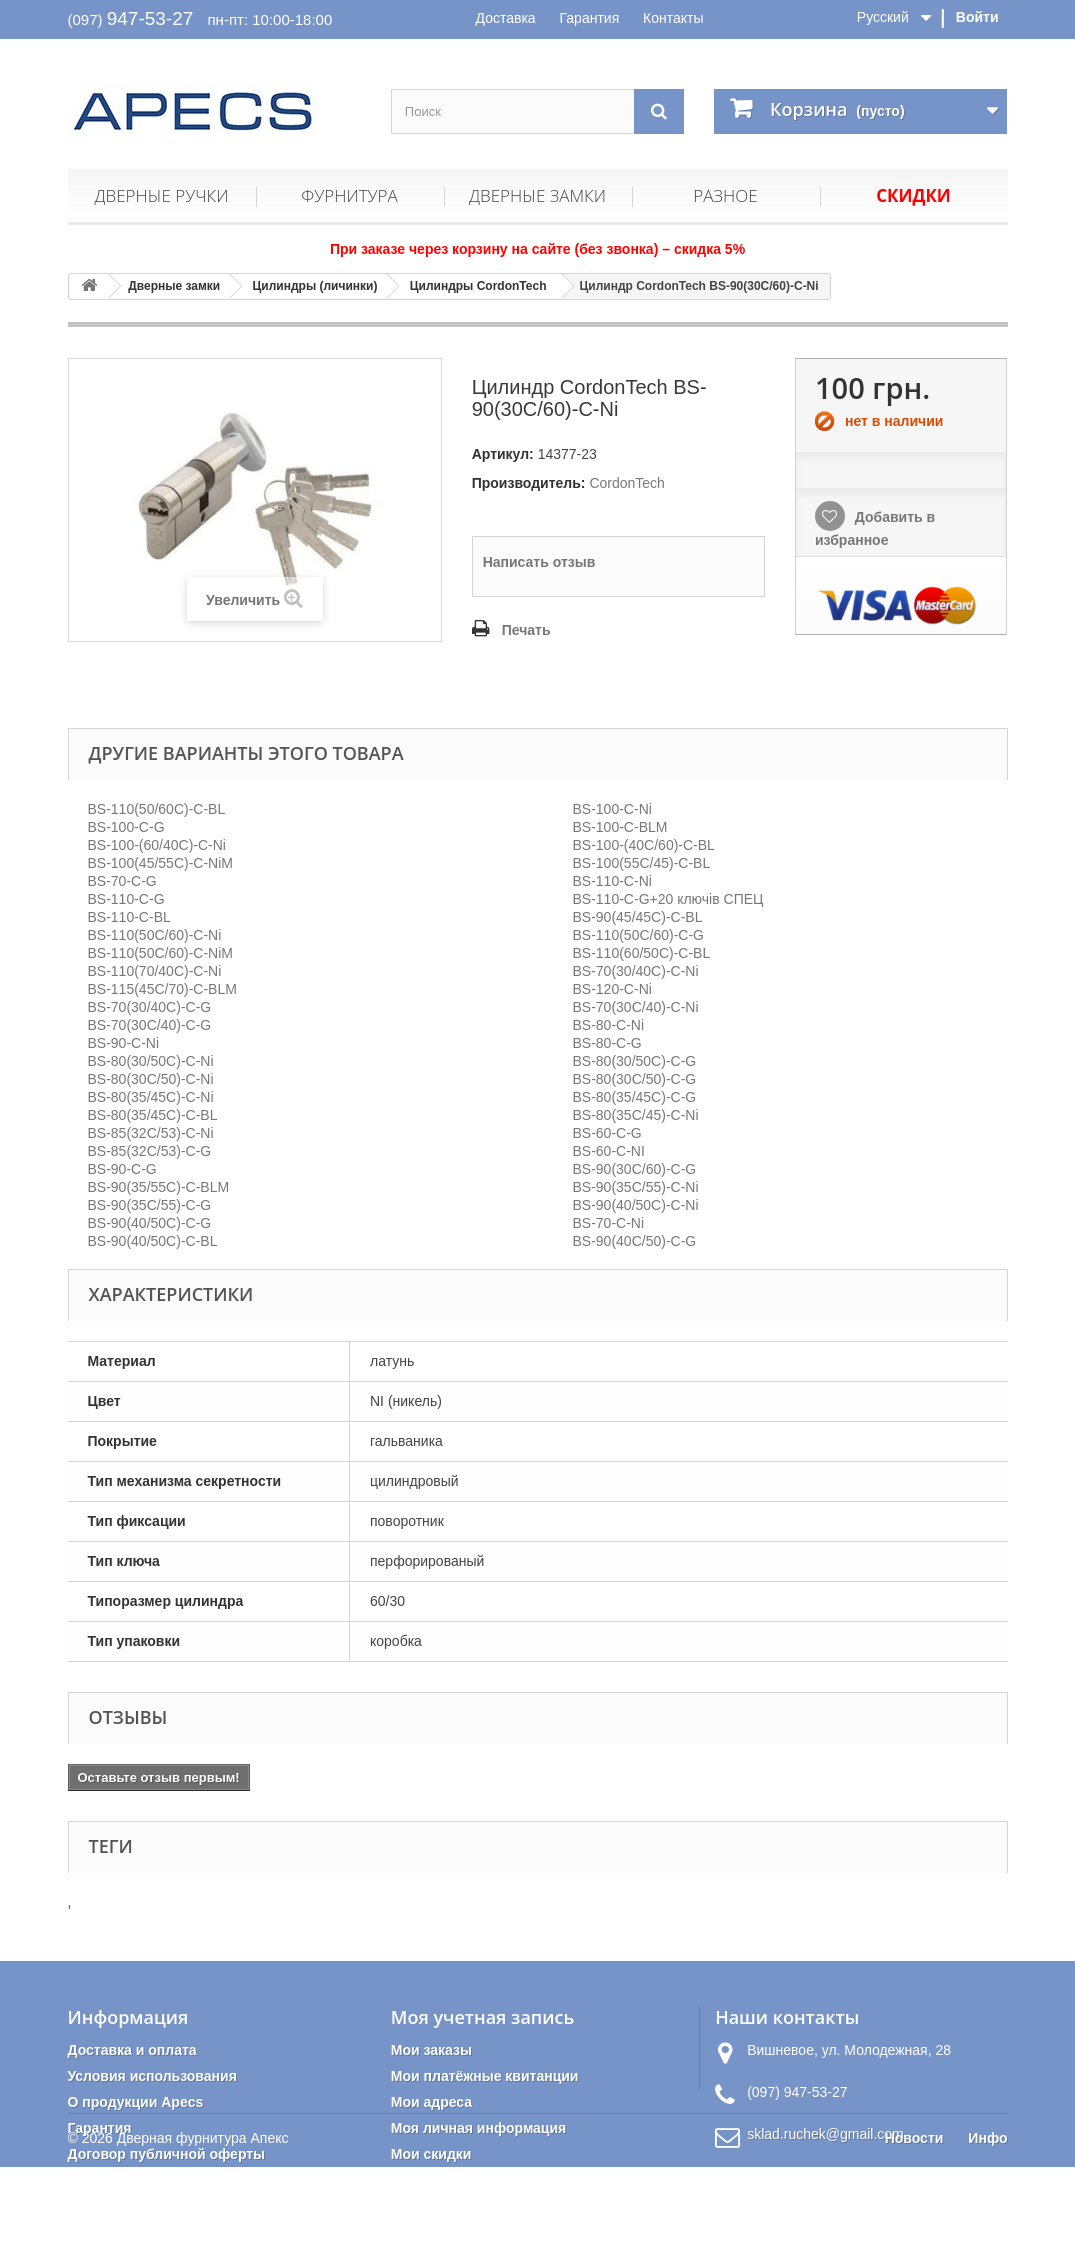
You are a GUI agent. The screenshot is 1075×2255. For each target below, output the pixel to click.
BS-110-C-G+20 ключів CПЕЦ (668, 899)
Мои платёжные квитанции (485, 2076)
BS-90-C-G (122, 1169)
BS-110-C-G (126, 899)
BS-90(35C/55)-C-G (150, 1205)
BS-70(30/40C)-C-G (150, 1007)
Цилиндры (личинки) (315, 286)
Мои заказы (431, 2050)
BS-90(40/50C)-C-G (150, 1223)
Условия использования (152, 2076)
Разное (725, 195)
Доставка (506, 18)
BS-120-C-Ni (612, 989)
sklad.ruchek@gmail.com (825, 2134)
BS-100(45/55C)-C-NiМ (160, 863)
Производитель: (529, 483)
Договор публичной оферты (167, 2154)
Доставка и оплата (132, 2050)
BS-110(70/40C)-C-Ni (155, 971)
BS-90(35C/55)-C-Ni (636, 1187)
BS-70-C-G (122, 881)
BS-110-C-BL (129, 917)
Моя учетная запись (482, 2017)
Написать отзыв (539, 562)
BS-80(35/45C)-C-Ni (151, 1097)
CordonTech (627, 483)
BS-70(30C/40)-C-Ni (636, 1007)
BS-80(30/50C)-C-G (635, 1061)
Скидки (913, 195)
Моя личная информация (478, 2128)
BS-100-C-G (126, 827)
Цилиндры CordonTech (478, 286)
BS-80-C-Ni (609, 1025)
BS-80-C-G (607, 1043)
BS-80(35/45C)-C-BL (153, 1115)
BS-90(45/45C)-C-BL (638, 917)
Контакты (673, 18)
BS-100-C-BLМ (620, 827)
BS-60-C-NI (609, 1151)
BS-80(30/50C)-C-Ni (151, 1061)
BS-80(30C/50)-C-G (635, 1079)
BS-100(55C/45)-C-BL (642, 863)
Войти (977, 17)
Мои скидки (431, 2154)
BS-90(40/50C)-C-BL (153, 1241)
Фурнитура (349, 195)
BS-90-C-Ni (124, 1043)
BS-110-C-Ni (612, 881)
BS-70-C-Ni (609, 1223)
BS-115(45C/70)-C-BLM (162, 989)
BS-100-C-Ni (612, 809)
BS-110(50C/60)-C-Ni (155, 935)
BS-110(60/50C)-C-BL (642, 953)
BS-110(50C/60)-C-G (639, 935)
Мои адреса (431, 2102)
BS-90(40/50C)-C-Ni (636, 1205)
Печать (526, 630)
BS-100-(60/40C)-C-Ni (157, 845)
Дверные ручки (161, 195)
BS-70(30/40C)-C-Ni (636, 971)
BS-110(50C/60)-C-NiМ (160, 953)
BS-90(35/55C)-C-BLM (159, 1187)
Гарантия (590, 18)
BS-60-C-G (607, 1133)
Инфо (987, 2226)
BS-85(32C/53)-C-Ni (151, 1133)
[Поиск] (659, 111)
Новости (914, 2226)
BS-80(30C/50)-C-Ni (151, 1079)
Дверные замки (537, 195)
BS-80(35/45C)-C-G (635, 1097)
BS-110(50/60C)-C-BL (157, 809)
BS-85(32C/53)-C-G (150, 1151)
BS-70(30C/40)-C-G (150, 1025)
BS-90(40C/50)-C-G (635, 1241)
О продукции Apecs (136, 2102)
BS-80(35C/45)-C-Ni (636, 1115)
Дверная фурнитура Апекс (203, 2226)
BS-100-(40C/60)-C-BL (644, 845)
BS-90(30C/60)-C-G (635, 1169)
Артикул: (503, 454)
